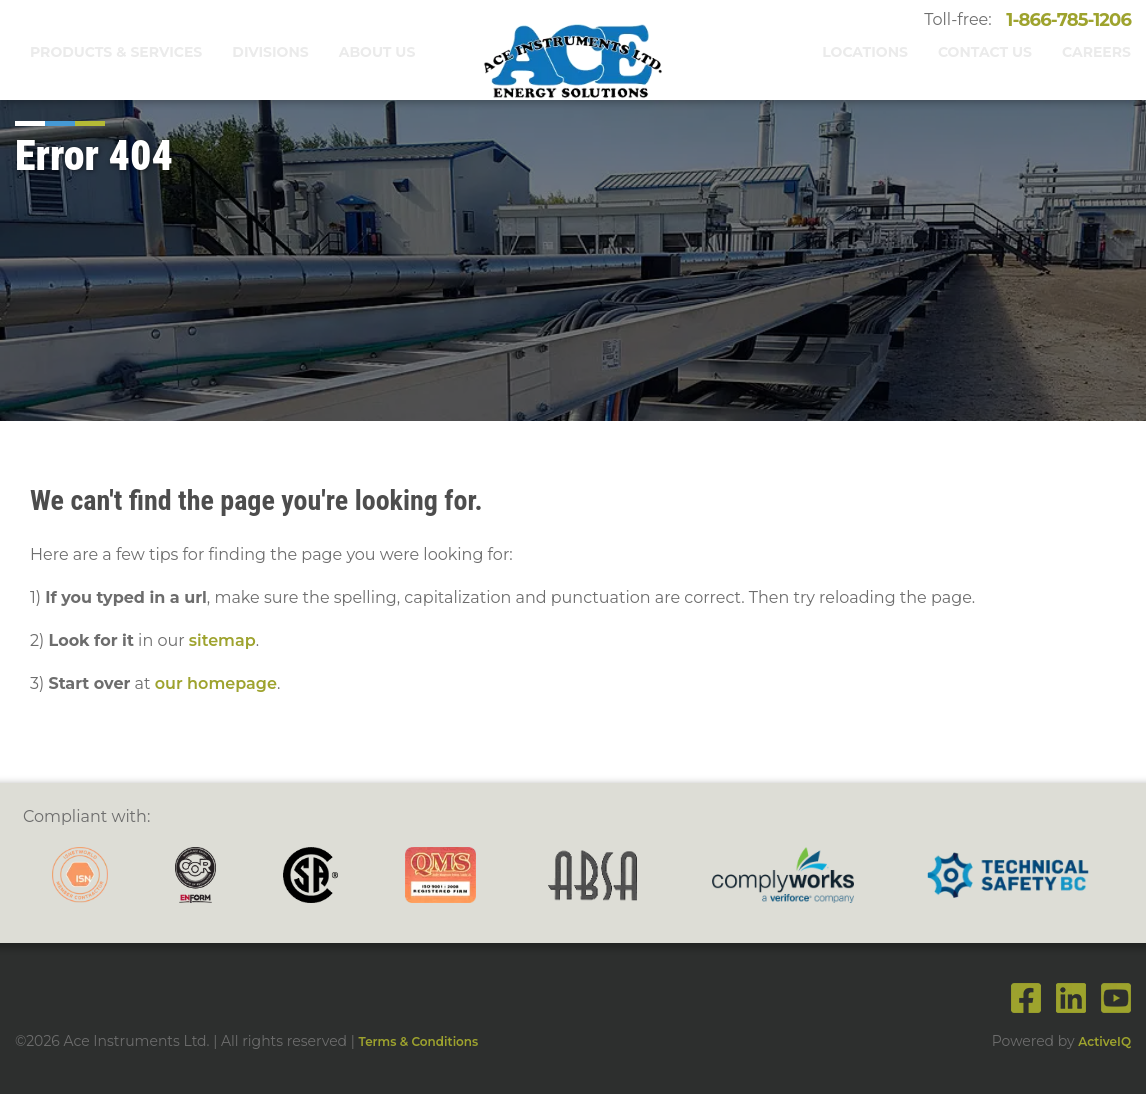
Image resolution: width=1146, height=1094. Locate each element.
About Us (377, 52)
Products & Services (116, 52)
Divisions (270, 52)
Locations (865, 52)
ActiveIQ (1104, 1041)
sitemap (222, 640)
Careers (1096, 52)
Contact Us (985, 52)
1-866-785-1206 (1062, 20)
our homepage (216, 683)
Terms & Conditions (419, 1041)
